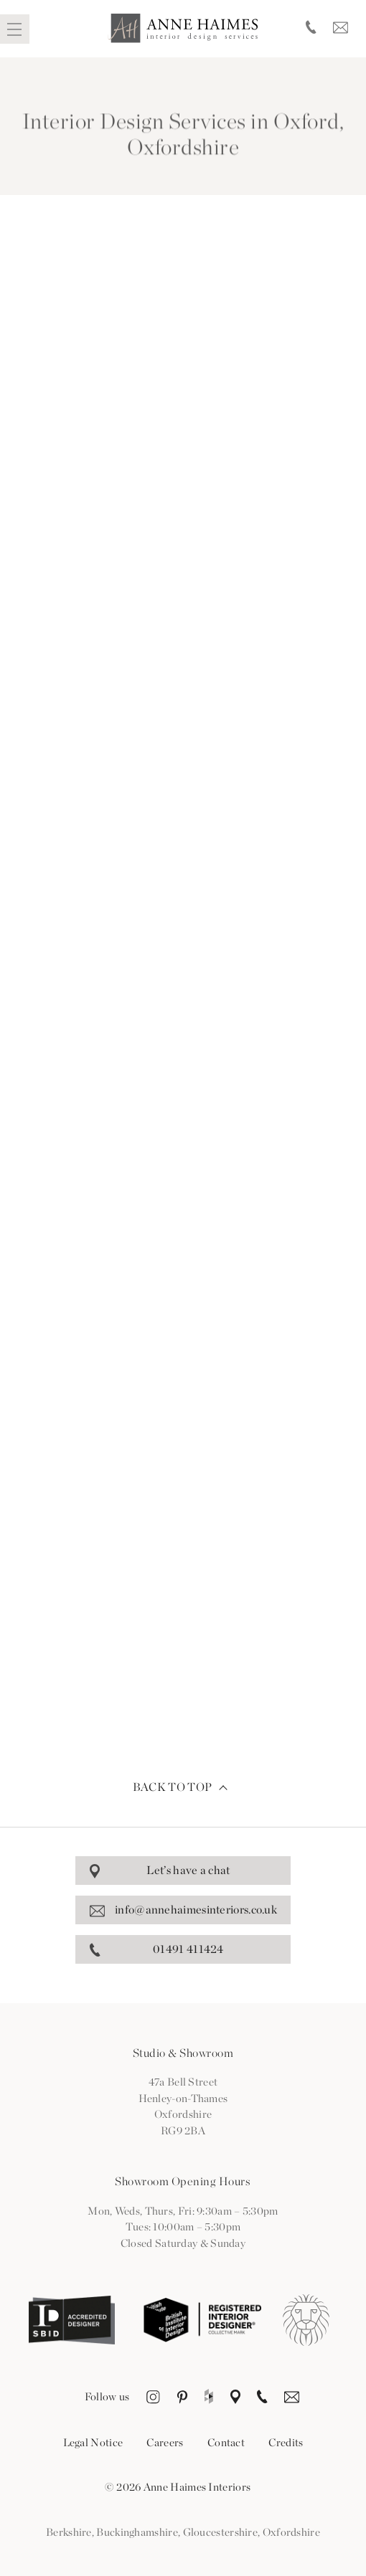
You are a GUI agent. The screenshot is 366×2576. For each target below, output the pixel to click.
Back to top (172, 1787)
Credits (285, 2442)
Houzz (209, 2398)
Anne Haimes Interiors (183, 28)
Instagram (153, 2398)
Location (235, 2398)
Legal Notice (93, 2442)
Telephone (311, 28)
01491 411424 (188, 1949)
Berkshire (69, 2532)
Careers (164, 2442)
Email (340, 28)
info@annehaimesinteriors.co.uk (196, 1909)
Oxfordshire (291, 2532)
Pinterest (182, 2398)
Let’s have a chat (188, 1870)
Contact (226, 2442)
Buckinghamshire (137, 2532)
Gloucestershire (220, 2532)
